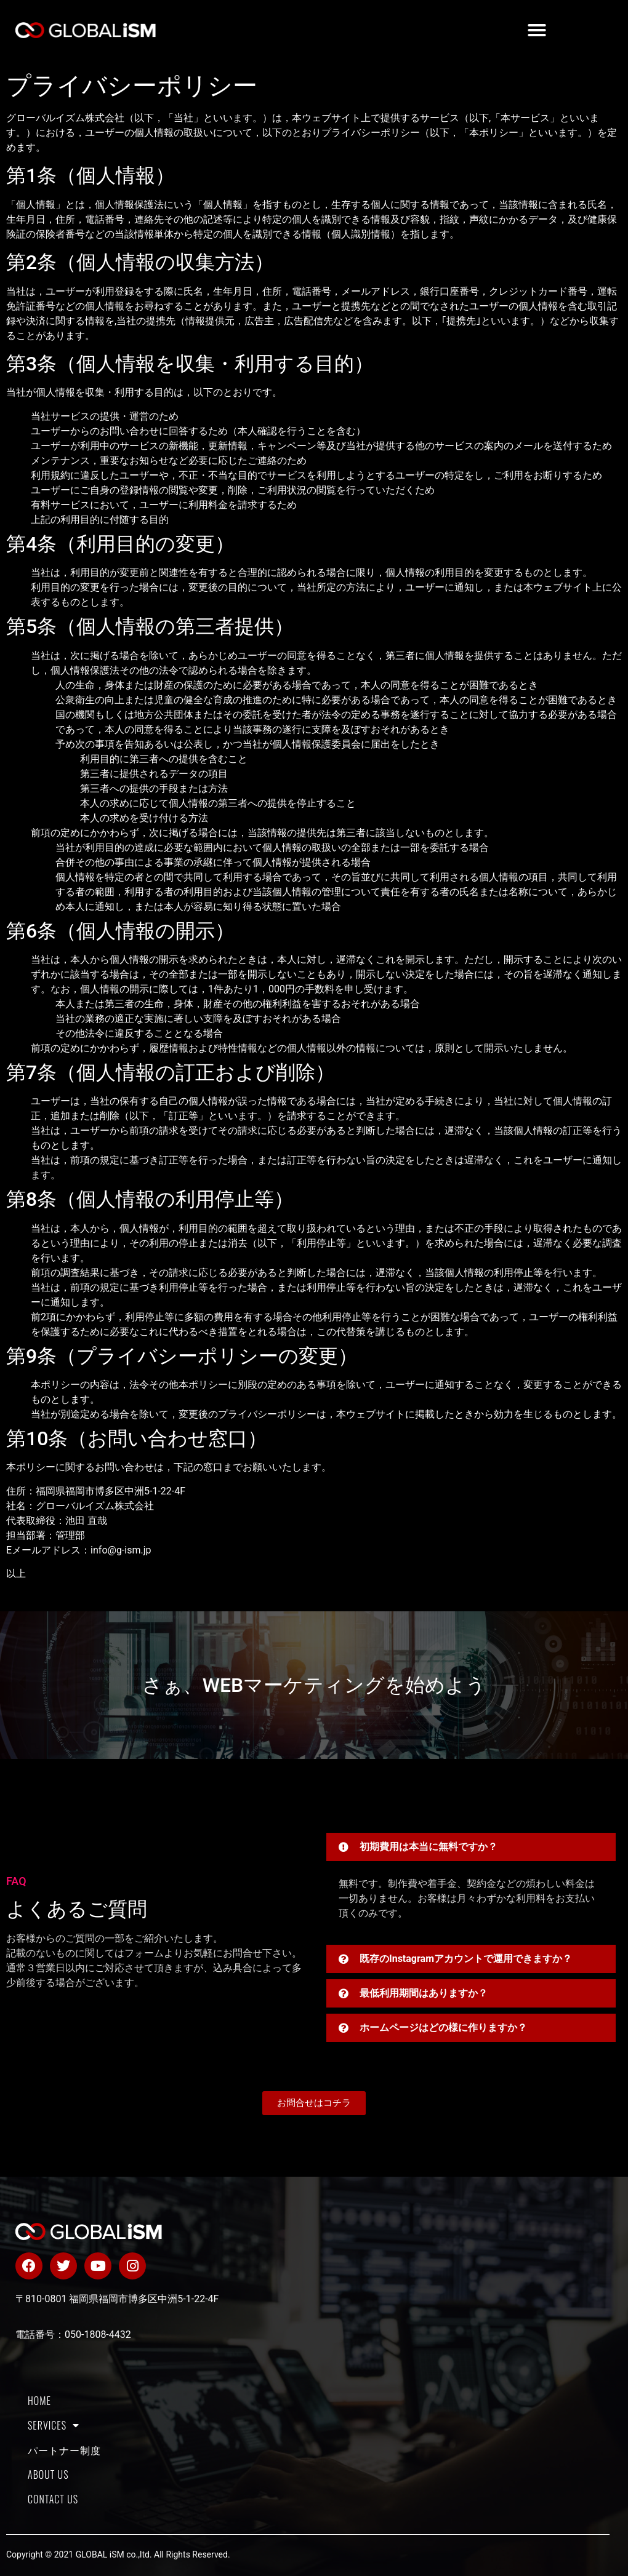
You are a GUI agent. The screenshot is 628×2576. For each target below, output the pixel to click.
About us (48, 2474)
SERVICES (53, 2425)
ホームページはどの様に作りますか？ (443, 2027)
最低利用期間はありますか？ (424, 1993)
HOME (39, 2400)
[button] (537, 30)
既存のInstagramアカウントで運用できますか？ (466, 1958)
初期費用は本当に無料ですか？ (428, 1846)
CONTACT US (53, 2499)
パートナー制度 (64, 2449)
